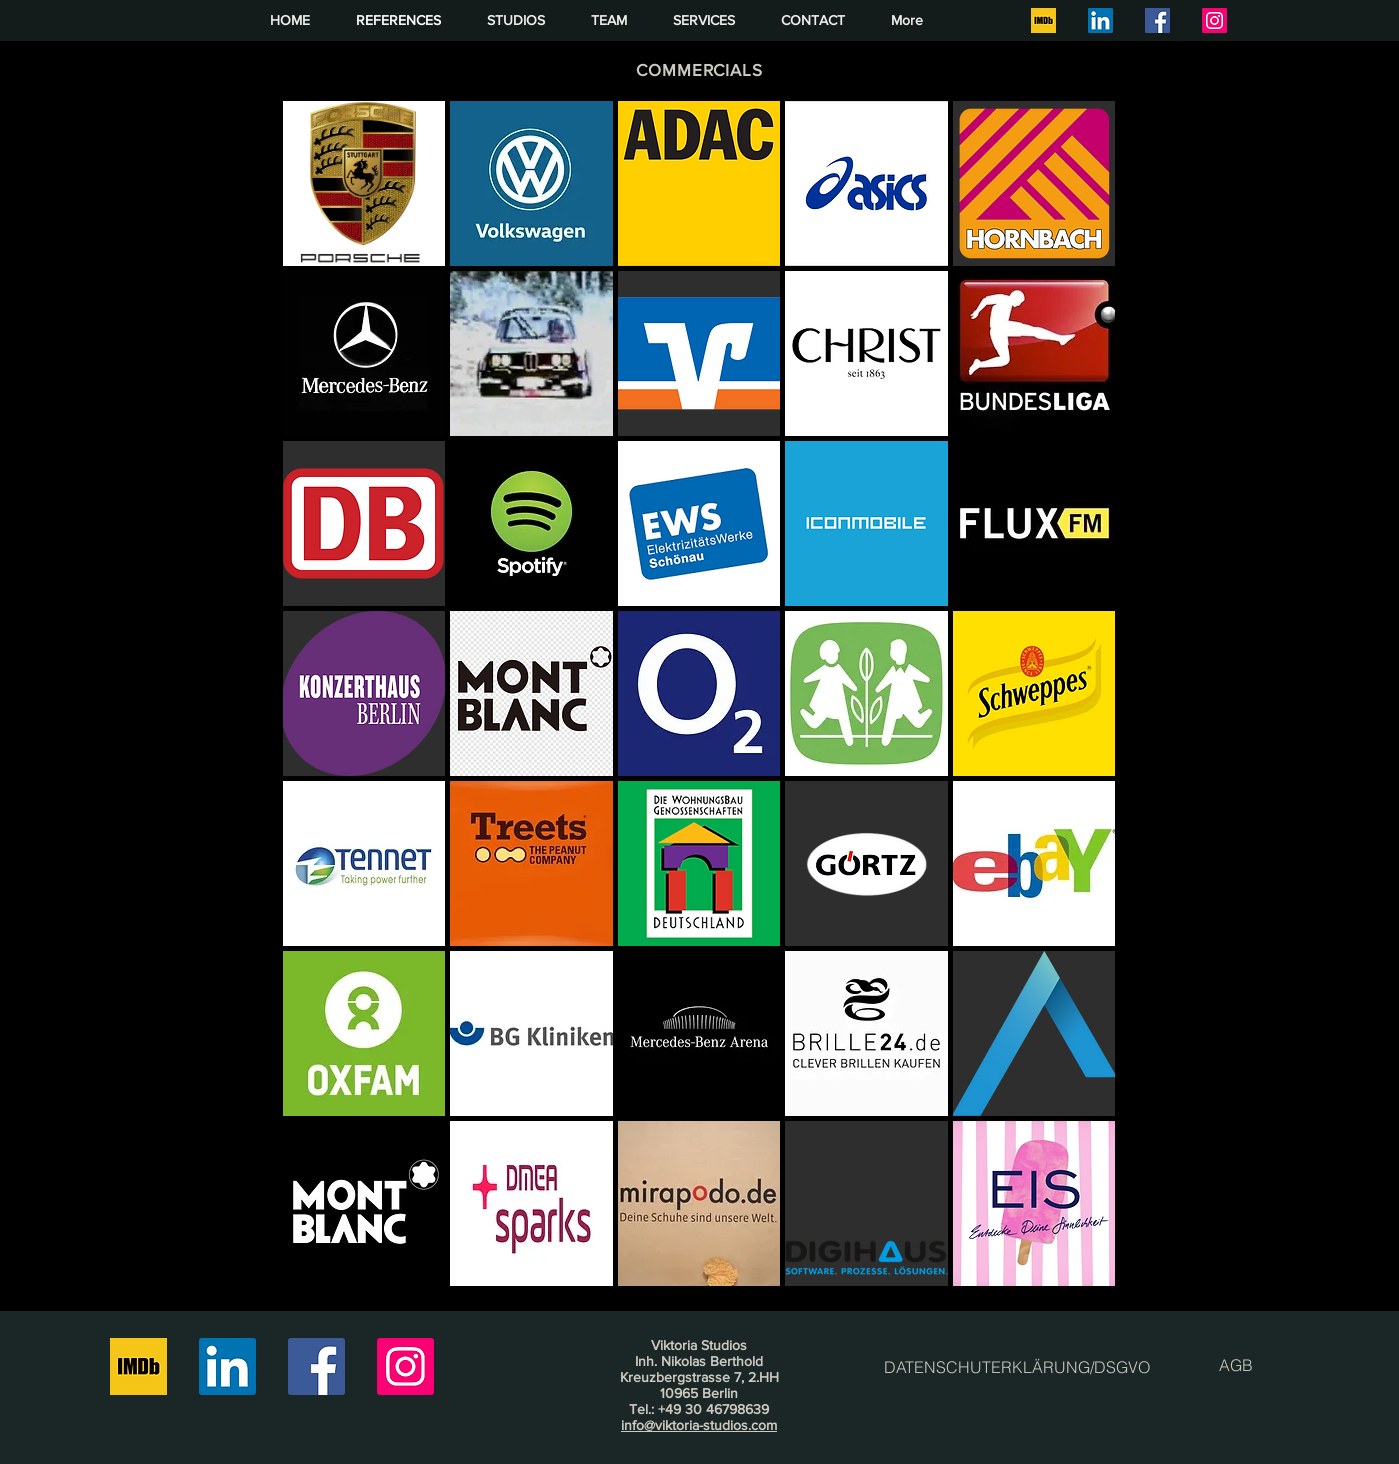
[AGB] (1236, 1365)
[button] (364, 183)
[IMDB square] (1043, 20)
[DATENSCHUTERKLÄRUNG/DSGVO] (1017, 1367)
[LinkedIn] (1100, 20)
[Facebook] (1157, 20)
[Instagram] (1214, 20)
